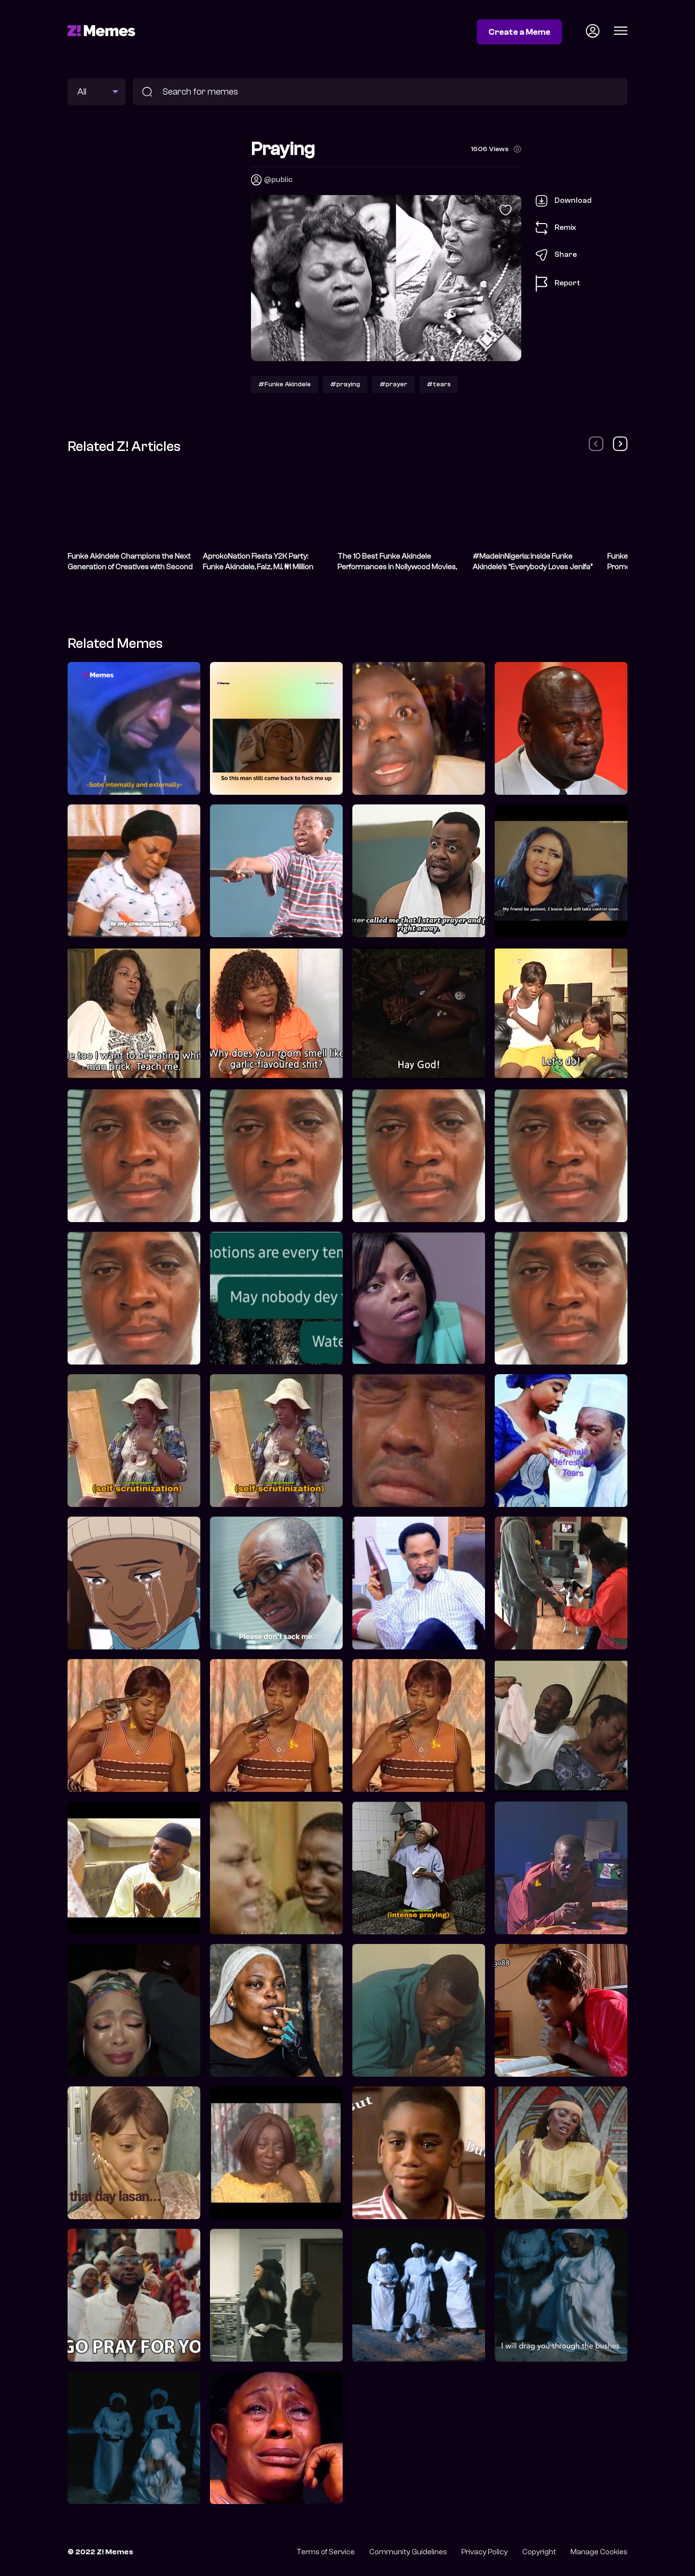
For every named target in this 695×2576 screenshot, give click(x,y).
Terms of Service (325, 2552)
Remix (556, 228)
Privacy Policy (484, 2552)
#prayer (393, 384)
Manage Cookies (598, 2552)
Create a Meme (519, 32)
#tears (439, 384)
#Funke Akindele (284, 384)
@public (278, 179)
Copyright (539, 2552)
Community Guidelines (408, 2552)
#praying (345, 384)
